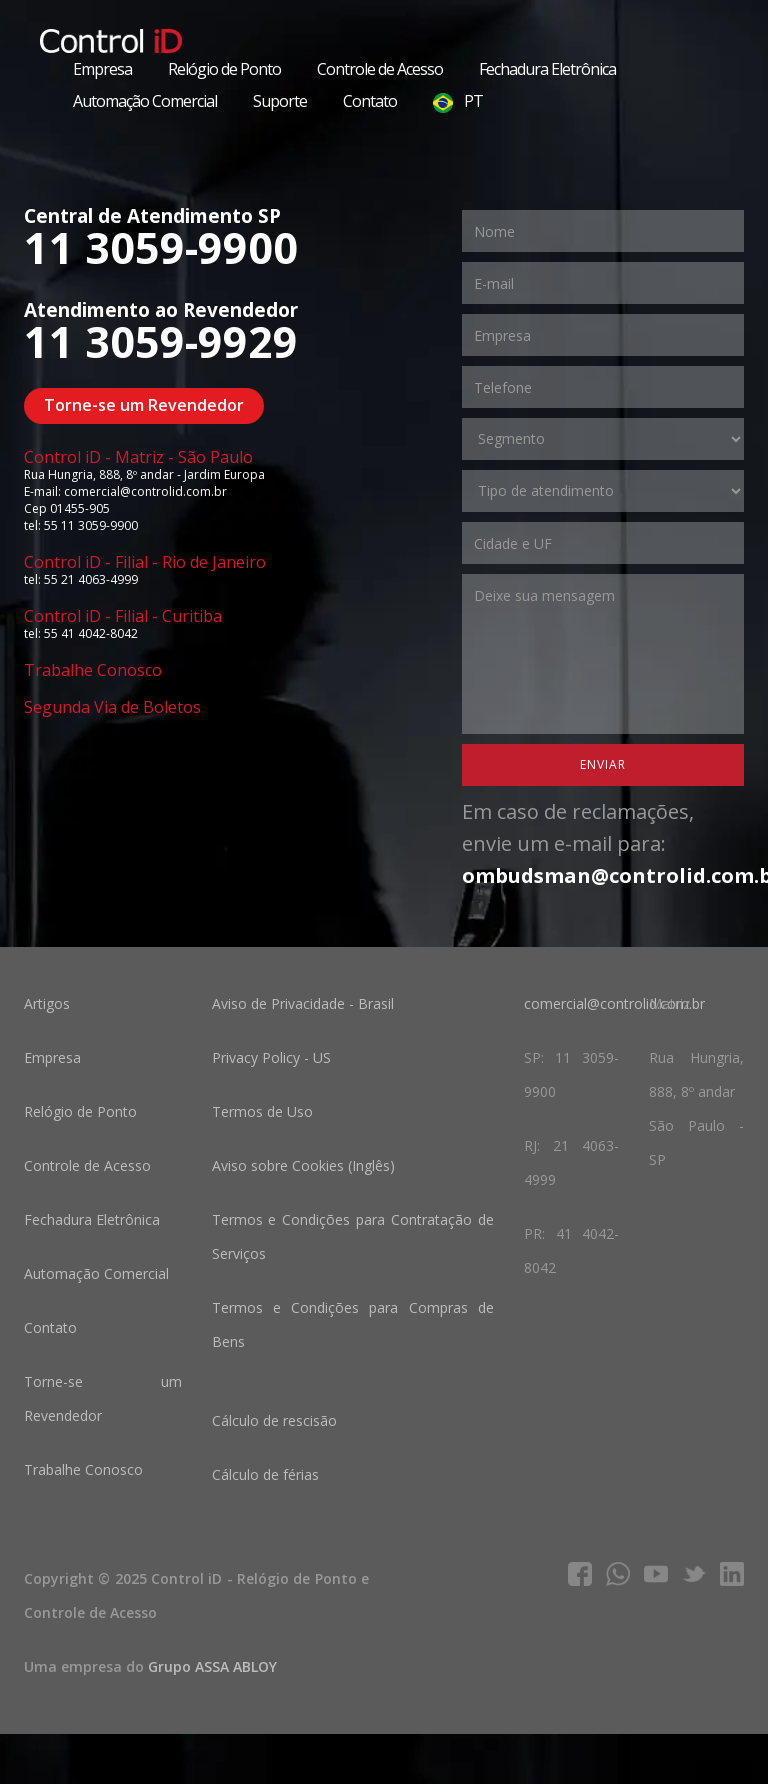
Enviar (603, 764)
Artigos (47, 1003)
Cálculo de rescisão (274, 1420)
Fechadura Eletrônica (547, 69)
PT (458, 101)
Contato (370, 101)
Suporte (280, 101)
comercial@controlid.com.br (614, 1003)
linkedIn (732, 1574)
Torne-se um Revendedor (144, 405)
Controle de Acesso (380, 69)
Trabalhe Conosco (93, 670)
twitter (694, 1574)
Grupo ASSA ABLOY (212, 1666)
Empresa (102, 69)
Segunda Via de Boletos (112, 707)
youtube (656, 1574)
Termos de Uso (262, 1111)
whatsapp (618, 1574)
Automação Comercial (145, 101)
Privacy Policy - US (271, 1057)
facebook (580, 1574)
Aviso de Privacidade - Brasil (303, 1003)
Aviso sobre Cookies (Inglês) (303, 1165)
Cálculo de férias (265, 1474)
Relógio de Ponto (224, 69)
